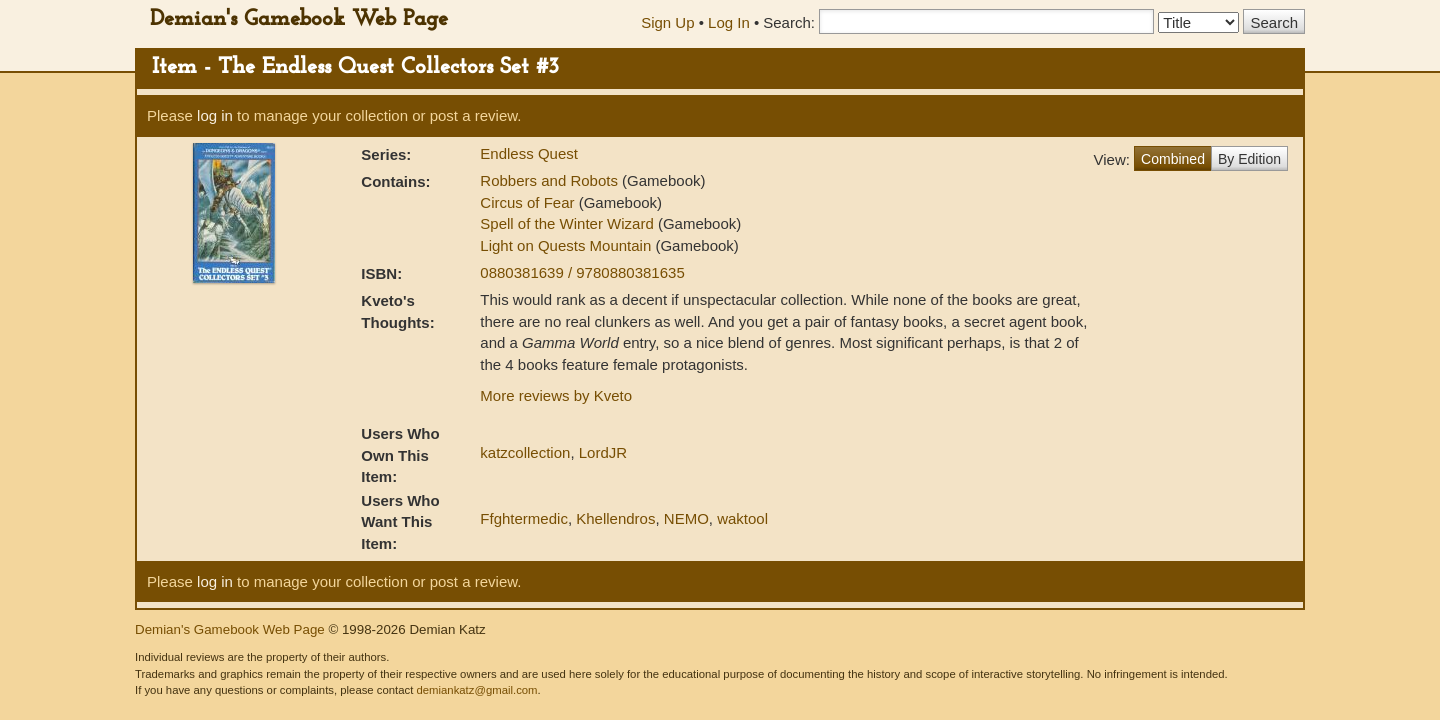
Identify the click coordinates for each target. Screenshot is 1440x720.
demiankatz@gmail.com (476, 690)
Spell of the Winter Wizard (569, 223)
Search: (789, 22)
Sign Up (667, 22)
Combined (1173, 159)
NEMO (686, 518)
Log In (729, 22)
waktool (742, 518)
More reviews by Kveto (556, 395)
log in (215, 115)
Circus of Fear (529, 202)
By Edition (1249, 159)
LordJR (603, 452)
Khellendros (615, 518)
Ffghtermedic (524, 518)
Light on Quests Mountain (567, 245)
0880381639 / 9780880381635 (582, 272)
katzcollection (525, 452)
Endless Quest (529, 153)
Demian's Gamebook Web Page (299, 19)
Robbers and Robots (551, 180)
